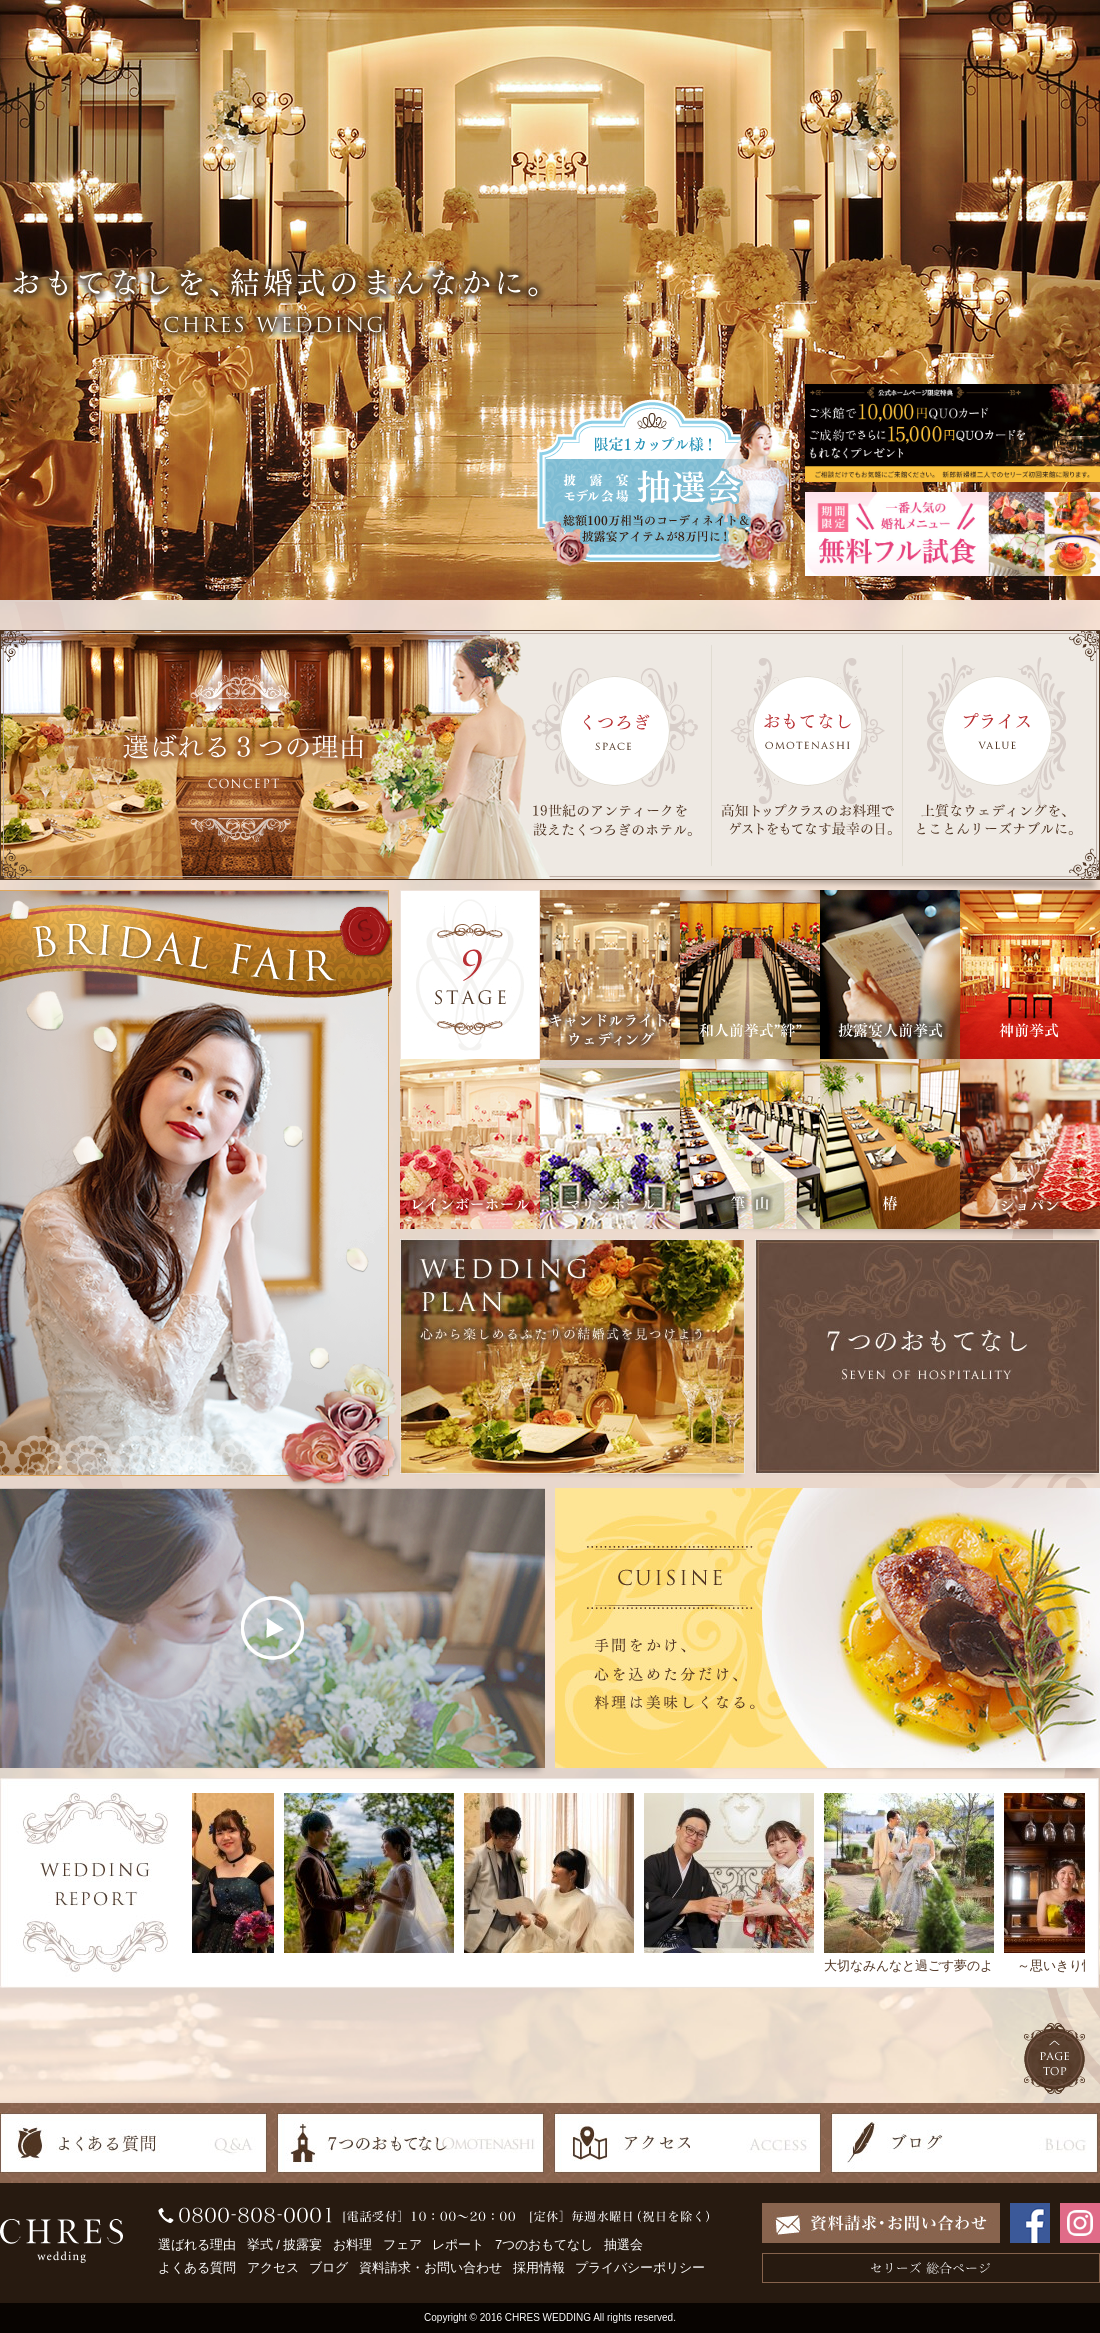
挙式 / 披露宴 (285, 2244)
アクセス (273, 2267)
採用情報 (539, 2267)
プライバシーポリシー (640, 2267)
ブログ (328, 2267)
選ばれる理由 (197, 2244)
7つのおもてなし (544, 2244)
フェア (402, 2244)
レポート (458, 2244)
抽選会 (623, 2244)
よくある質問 (197, 2267)
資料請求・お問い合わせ (430, 2267)
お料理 (352, 2244)
